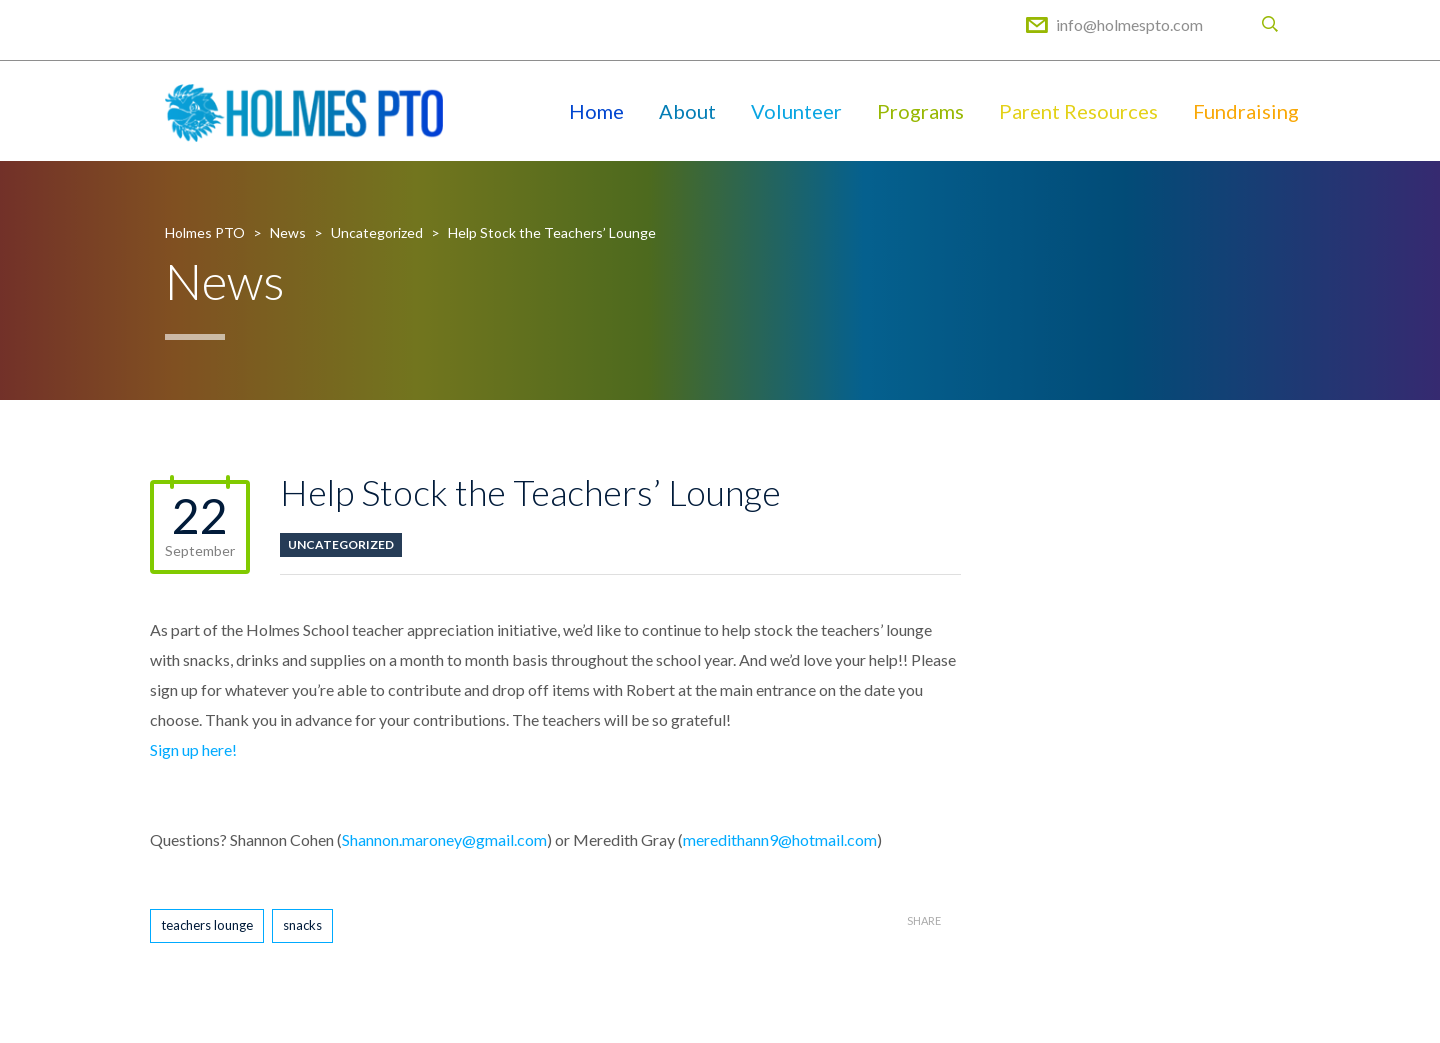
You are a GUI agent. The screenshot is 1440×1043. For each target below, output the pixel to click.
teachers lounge (207, 925)
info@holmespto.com (1129, 24)
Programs (920, 111)
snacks (302, 925)
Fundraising (1246, 111)
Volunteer (796, 111)
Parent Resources (1078, 111)
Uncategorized (341, 544)
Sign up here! (196, 749)
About (687, 111)
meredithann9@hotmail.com (780, 839)
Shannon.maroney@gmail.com (444, 839)
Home (596, 111)
